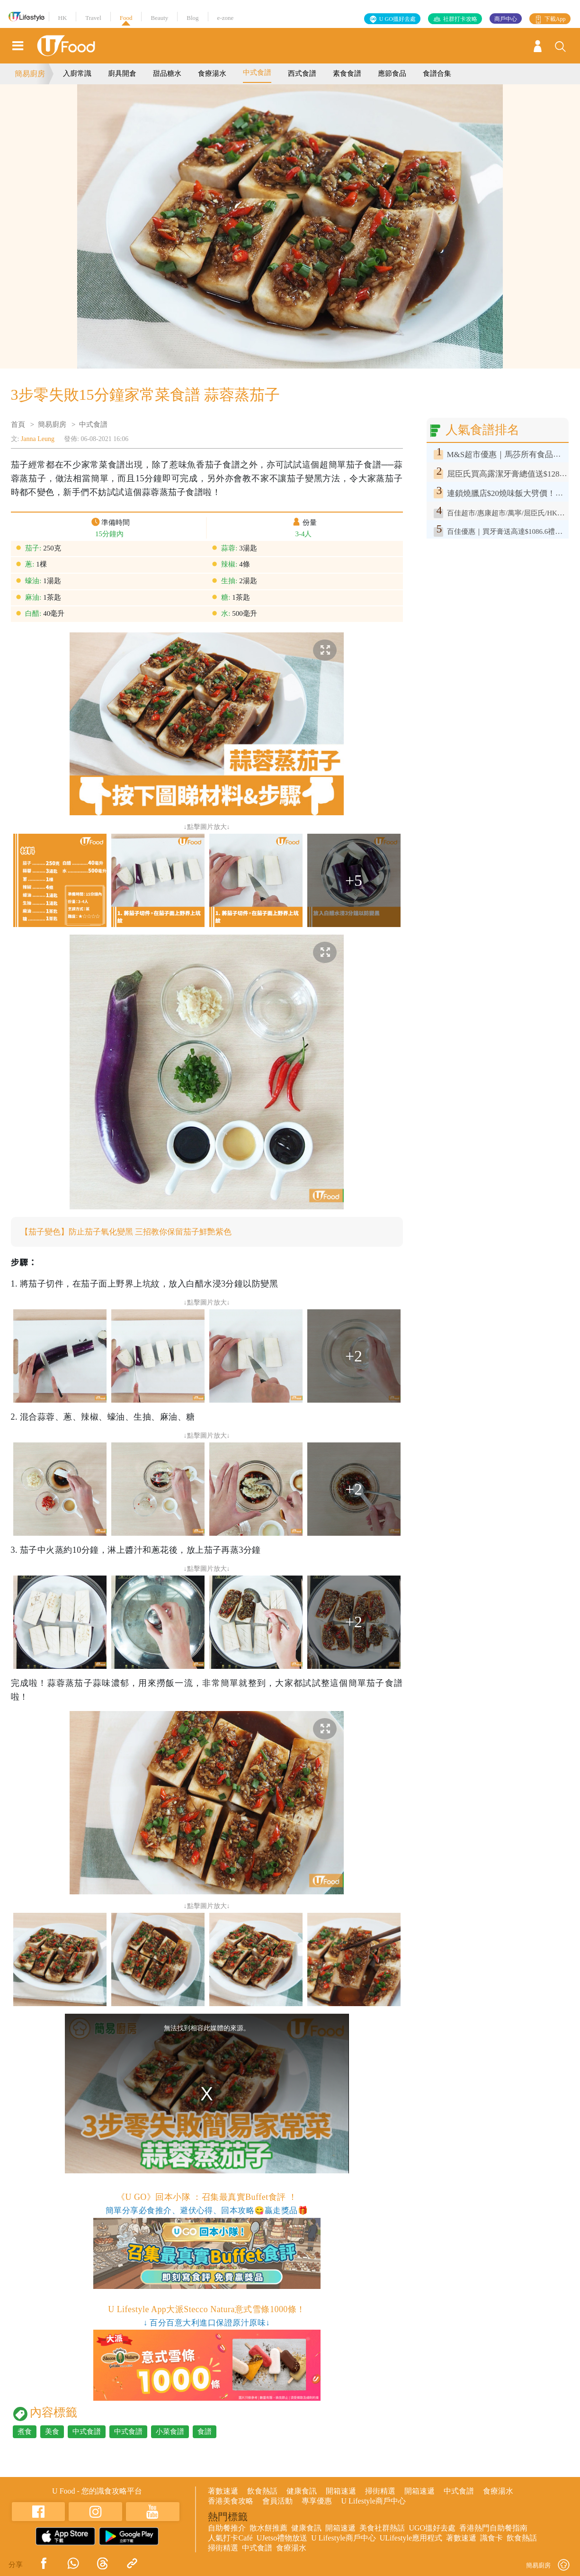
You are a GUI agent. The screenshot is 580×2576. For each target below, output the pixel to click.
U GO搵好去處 (397, 19)
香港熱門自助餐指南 (493, 2528)
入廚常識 (77, 73)
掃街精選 (380, 2491)
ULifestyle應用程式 (411, 2538)
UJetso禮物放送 (282, 2538)
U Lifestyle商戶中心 (373, 2501)
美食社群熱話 (382, 2528)
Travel (93, 17)
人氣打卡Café (230, 2538)
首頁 (18, 424)
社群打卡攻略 (460, 19)
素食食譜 (347, 73)
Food (126, 17)
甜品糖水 (167, 73)
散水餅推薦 (268, 2528)
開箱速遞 (341, 2491)
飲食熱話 (262, 2491)
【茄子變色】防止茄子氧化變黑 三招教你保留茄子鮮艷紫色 (132, 1232)
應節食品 (392, 73)
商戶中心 (505, 19)
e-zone (225, 17)
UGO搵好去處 (432, 2528)
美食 (52, 2432)
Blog (192, 17)
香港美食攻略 (230, 2501)
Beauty (159, 17)
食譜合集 (437, 73)
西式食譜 (302, 73)
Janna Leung (37, 438)
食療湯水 (212, 73)
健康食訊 (301, 2491)
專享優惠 (317, 2501)
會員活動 (277, 2501)
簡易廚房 (30, 74)
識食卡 (491, 2538)
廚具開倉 (122, 73)
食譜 (204, 2432)
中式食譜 (257, 72)
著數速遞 (223, 2491)
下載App (555, 19)
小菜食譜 (170, 2432)
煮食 (25, 2432)
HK (62, 17)
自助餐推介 (227, 2528)
